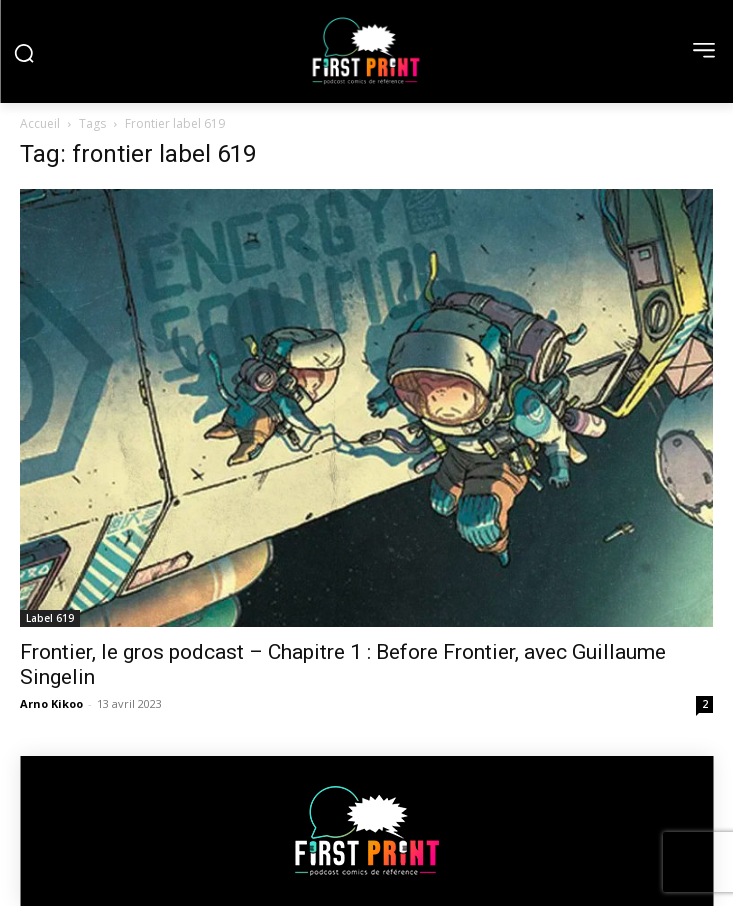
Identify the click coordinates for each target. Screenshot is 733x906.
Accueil (40, 123)
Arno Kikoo (51, 703)
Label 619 (50, 618)
